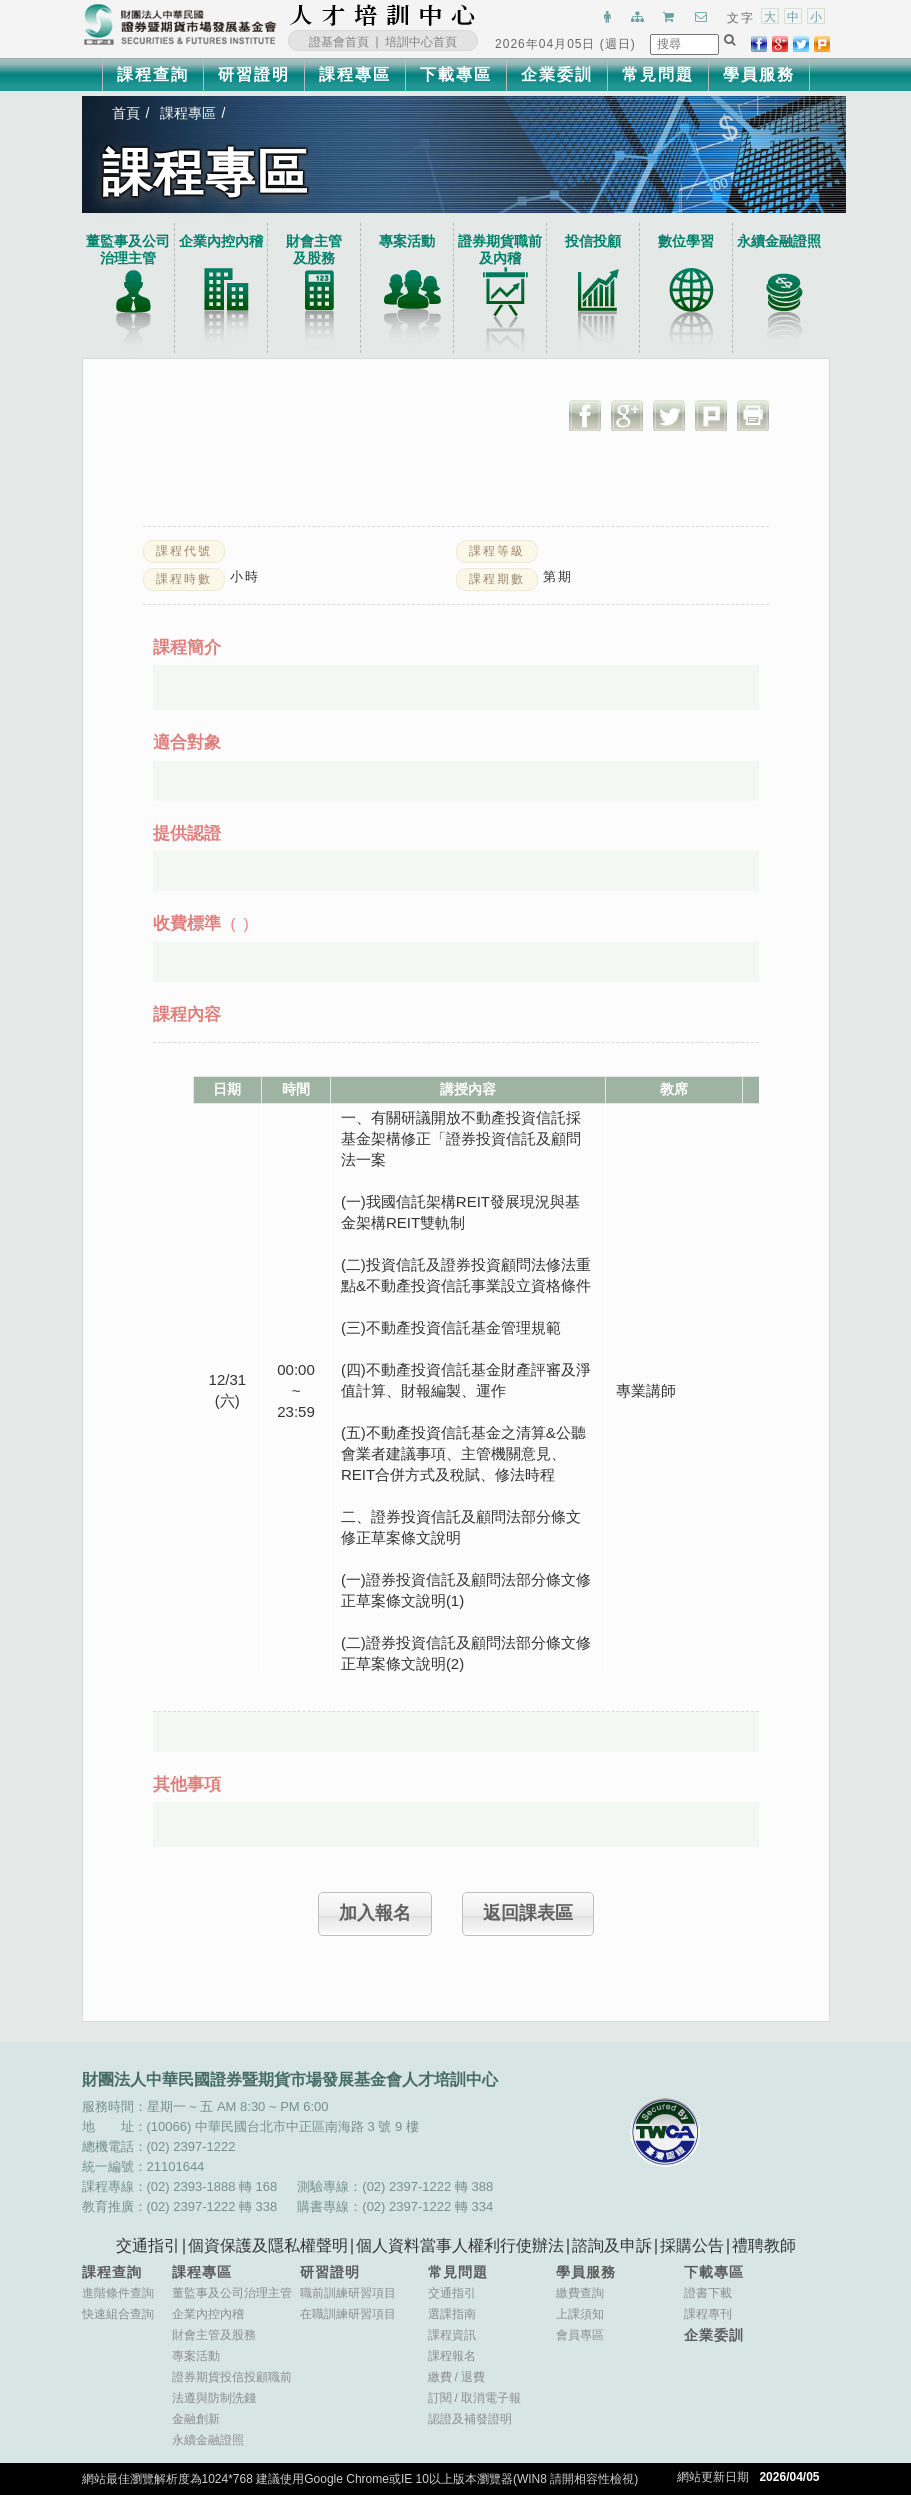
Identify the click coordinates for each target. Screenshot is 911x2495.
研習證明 (254, 74)
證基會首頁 (339, 42)
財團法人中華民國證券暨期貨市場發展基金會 (180, 25)
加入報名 (375, 1913)
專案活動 (407, 241)
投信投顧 (593, 241)
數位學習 (686, 241)
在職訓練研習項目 (348, 2314)
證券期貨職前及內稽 (500, 249)
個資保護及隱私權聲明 (268, 2245)
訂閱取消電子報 (474, 2398)
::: (482, 15)
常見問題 (658, 74)
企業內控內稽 (221, 241)
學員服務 (759, 74)
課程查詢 (153, 74)
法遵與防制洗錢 (214, 2398)
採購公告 (692, 2245)
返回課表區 (528, 1913)
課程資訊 (452, 2335)
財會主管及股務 (214, 2335)
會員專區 (580, 2335)
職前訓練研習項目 (348, 2293)
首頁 (126, 113)
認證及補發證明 (470, 2419)
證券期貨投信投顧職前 (232, 2377)
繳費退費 (456, 2377)
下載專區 (456, 74)
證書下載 (708, 2293)
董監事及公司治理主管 (128, 249)
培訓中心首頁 (421, 42)
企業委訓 (557, 74)
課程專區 (355, 74)
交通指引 (148, 2245)
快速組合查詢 (118, 2314)
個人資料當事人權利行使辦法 (460, 2245)
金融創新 (196, 2419)
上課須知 (580, 2314)
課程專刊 (708, 2314)
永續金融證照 (779, 241)
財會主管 (314, 250)
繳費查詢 (580, 2293)
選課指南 (452, 2314)
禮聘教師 (764, 2245)
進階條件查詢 (118, 2293)
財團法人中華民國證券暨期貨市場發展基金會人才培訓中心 (383, 15)
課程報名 (452, 2356)
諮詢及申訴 (612, 2245)
